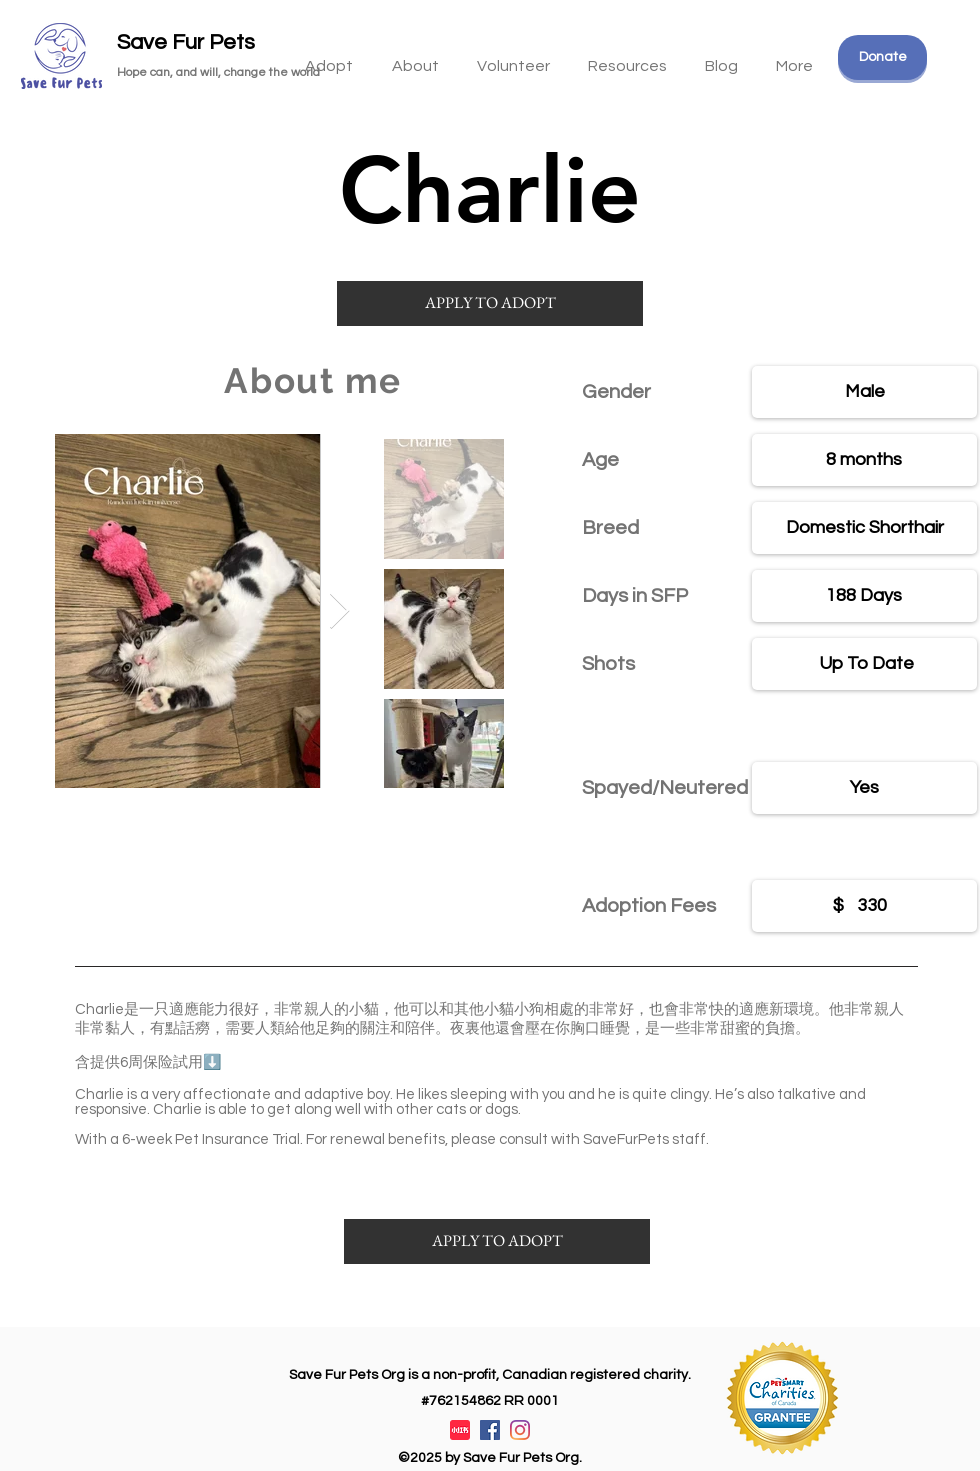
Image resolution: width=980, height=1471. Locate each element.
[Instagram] (520, 1430)
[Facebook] (490, 1430)
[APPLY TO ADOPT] (490, 303)
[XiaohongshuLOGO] (460, 1430)
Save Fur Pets (186, 42)
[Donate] (882, 57)
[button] (627, 57)
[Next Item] (339, 611)
